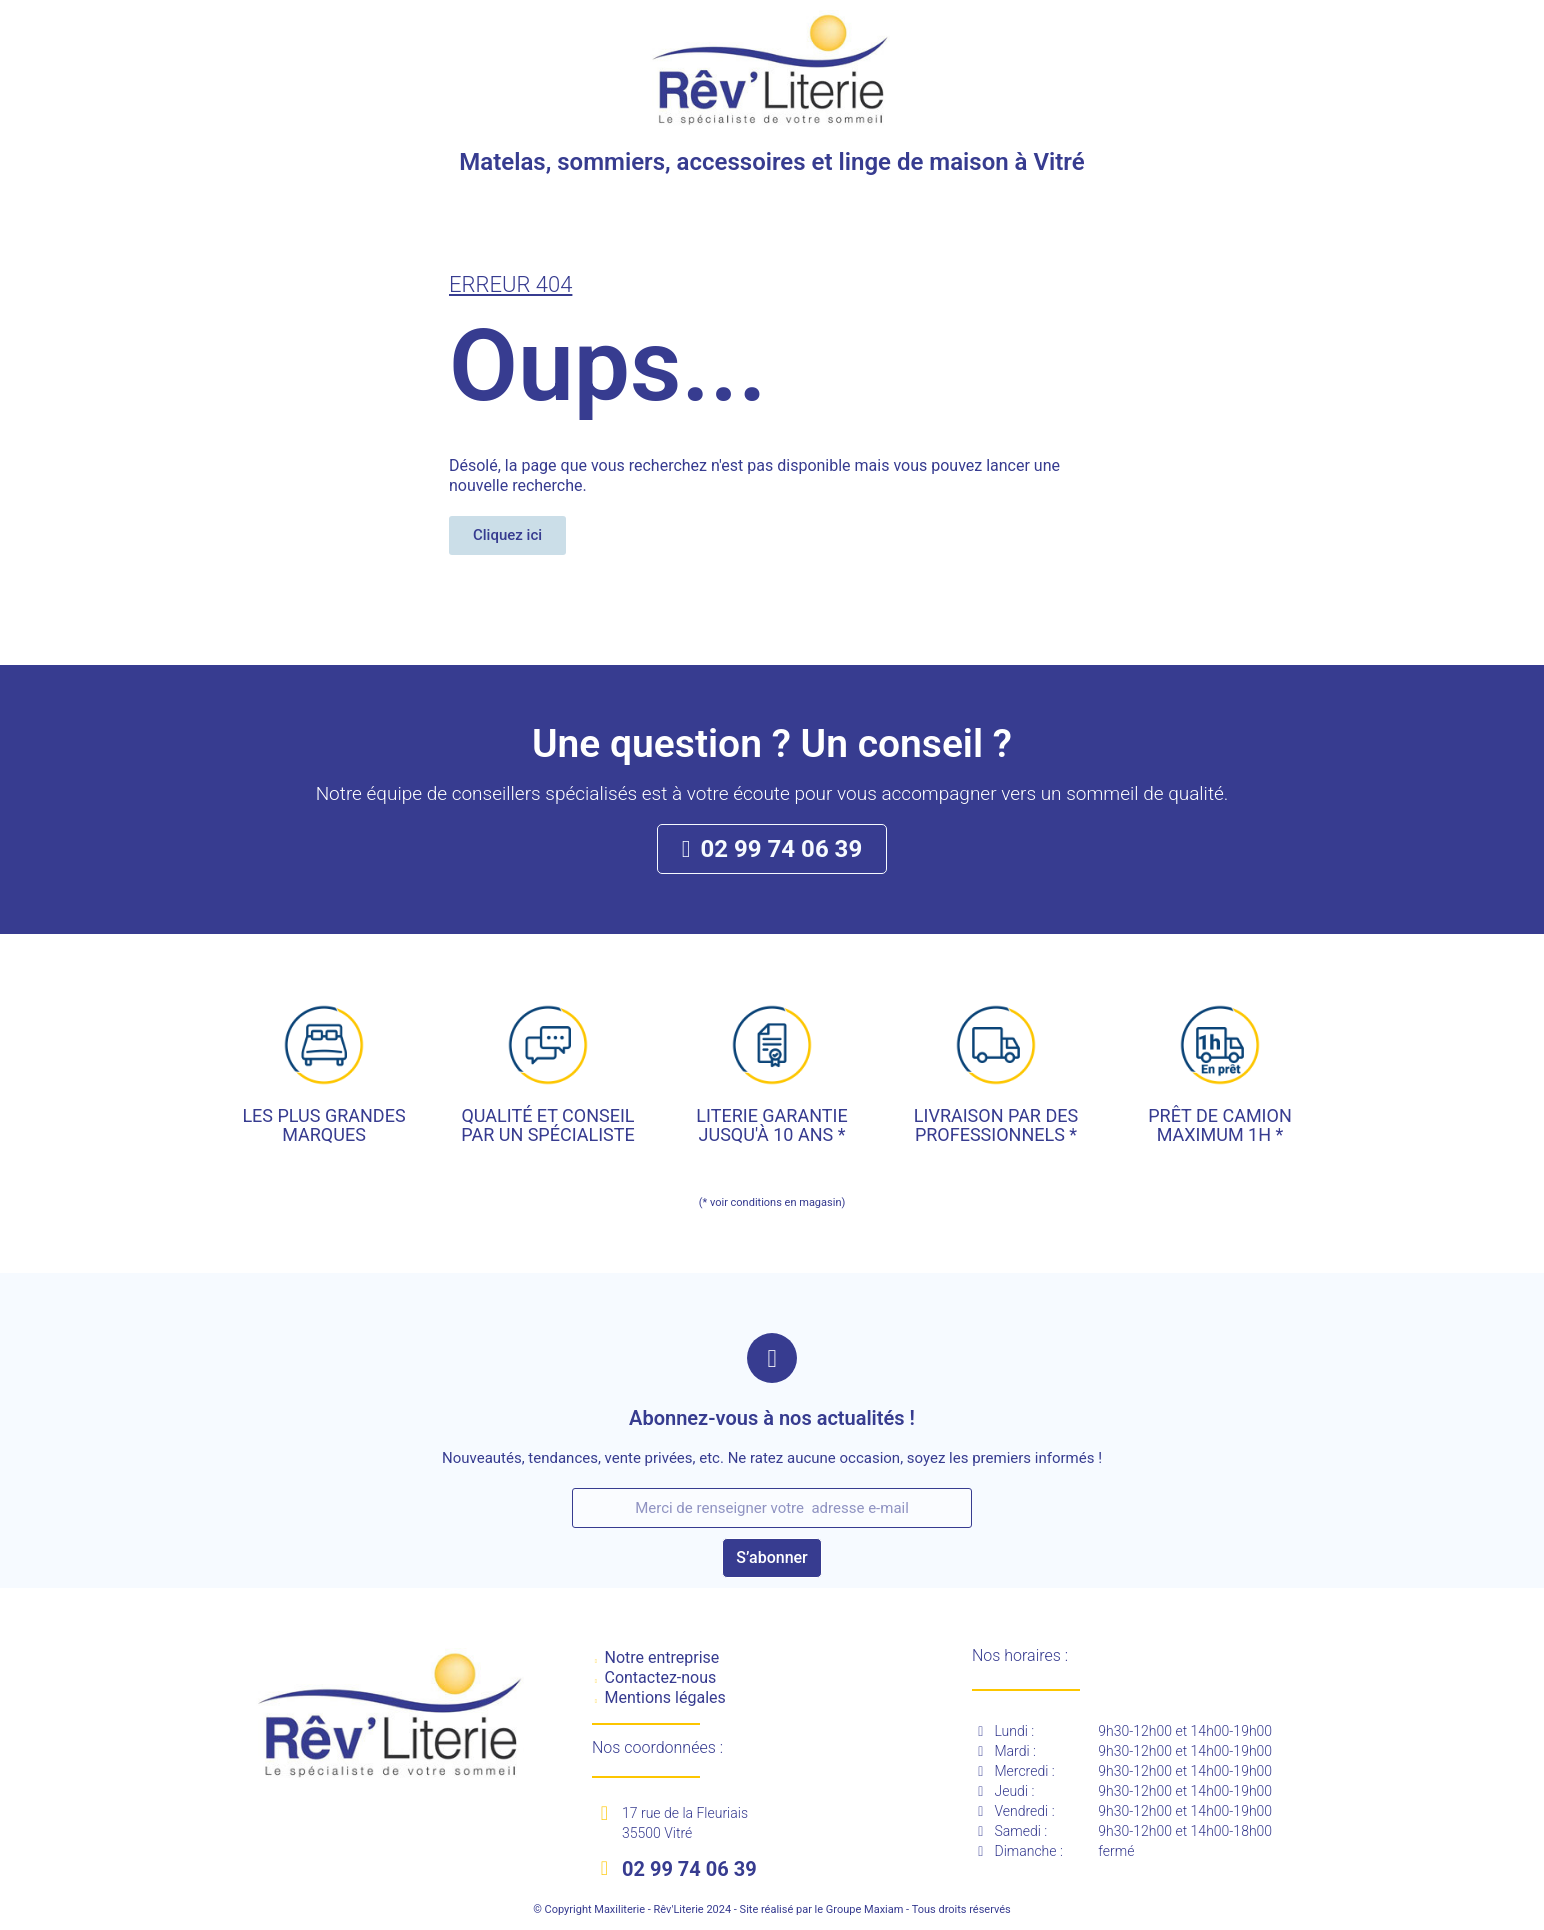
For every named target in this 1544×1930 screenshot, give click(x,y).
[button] (507, 535)
